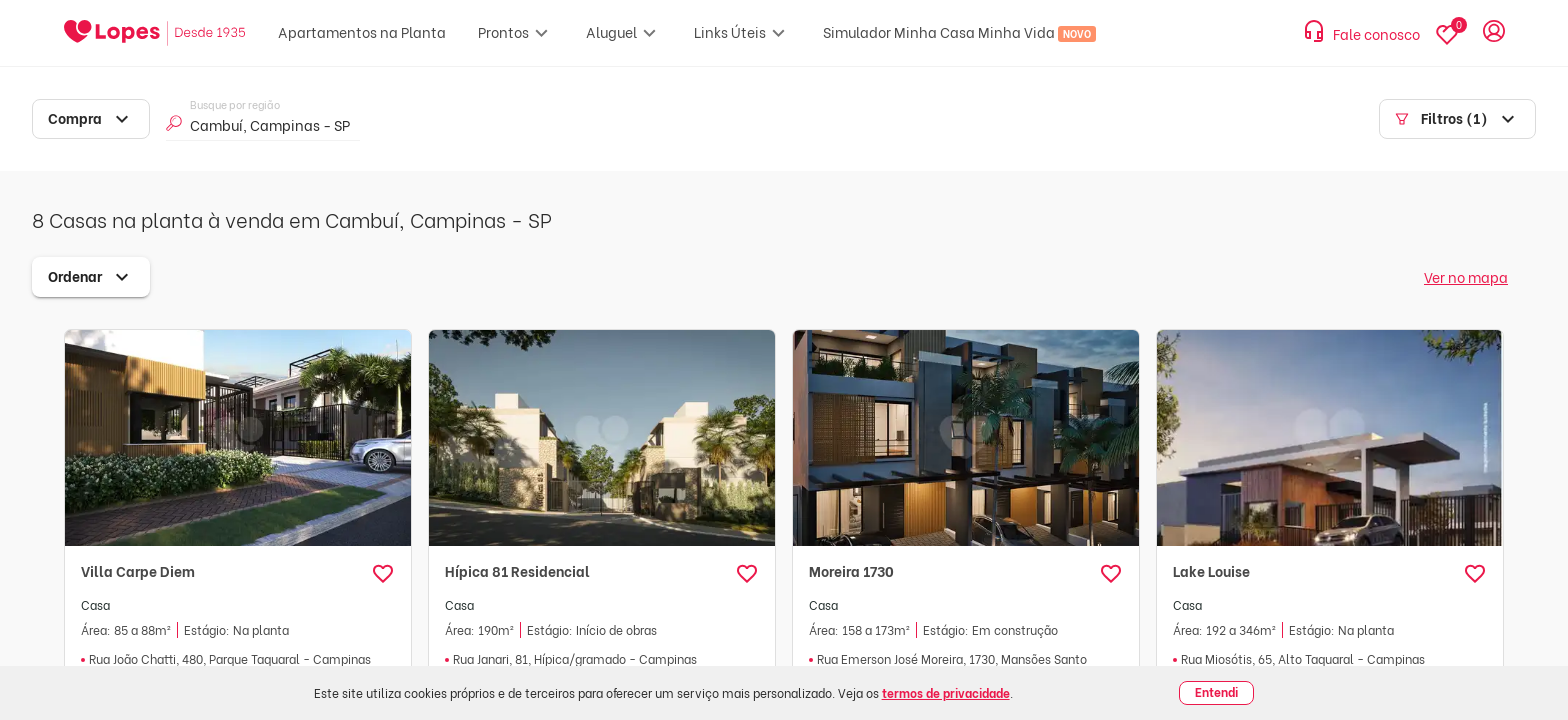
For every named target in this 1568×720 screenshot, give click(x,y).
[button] (383, 574)
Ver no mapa (1466, 276)
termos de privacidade (946, 692)
